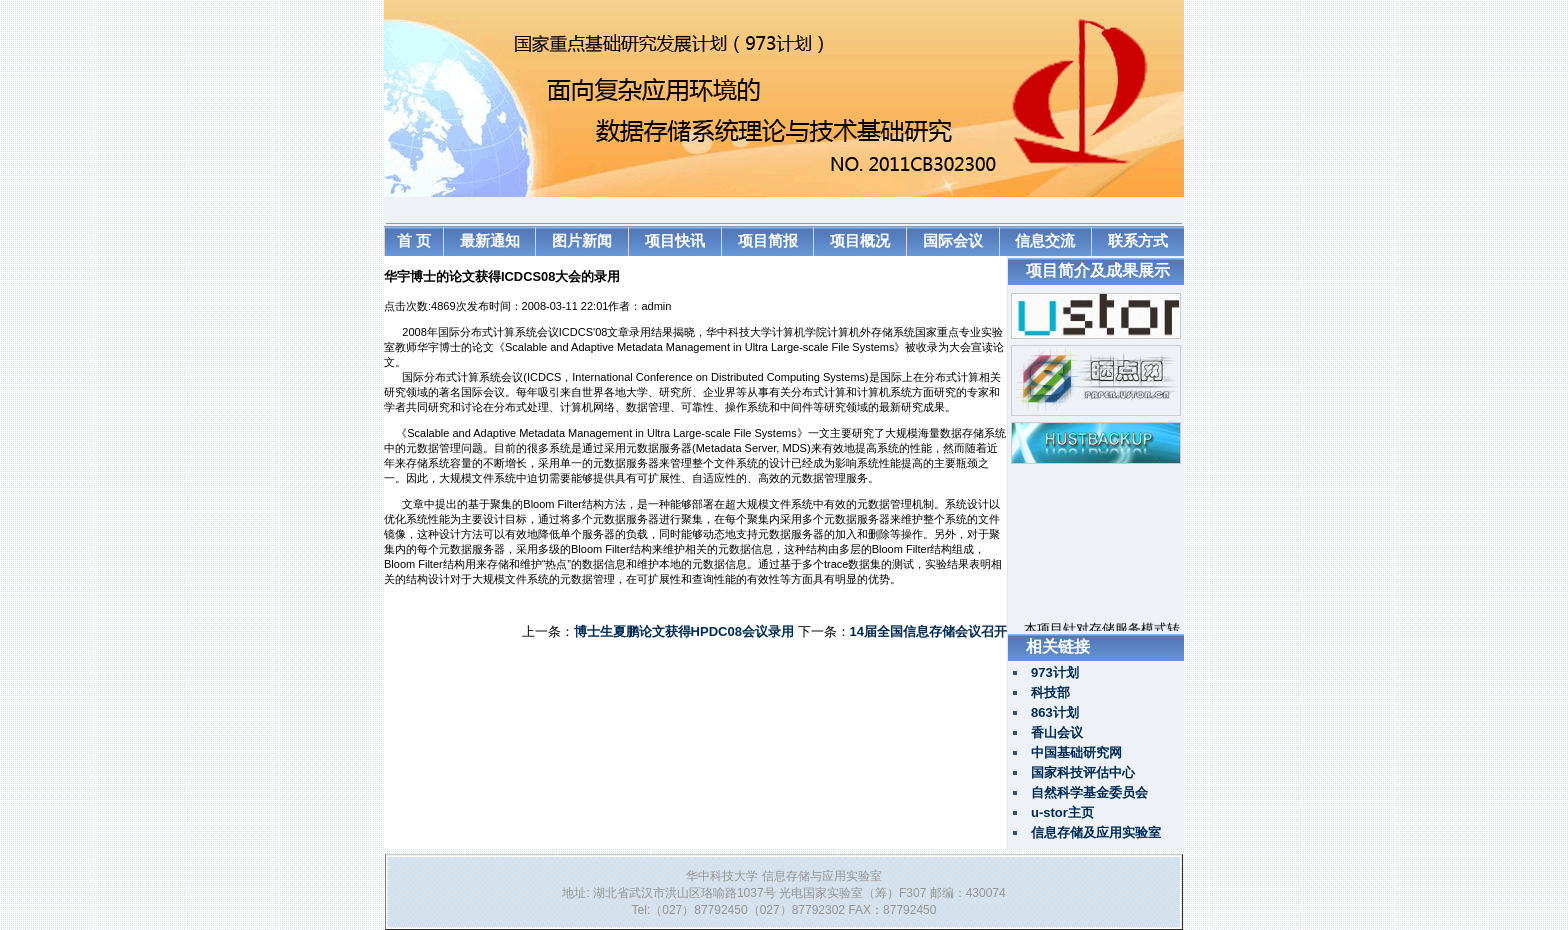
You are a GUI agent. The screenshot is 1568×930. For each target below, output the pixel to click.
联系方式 (1138, 240)
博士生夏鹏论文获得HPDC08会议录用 (684, 631)
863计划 (1055, 712)
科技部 (1050, 692)
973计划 (1055, 672)
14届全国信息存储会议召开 (928, 631)
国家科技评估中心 (1083, 772)
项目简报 (768, 240)
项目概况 (860, 240)
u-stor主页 (1062, 812)
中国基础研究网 (1076, 752)
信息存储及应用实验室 (1096, 832)
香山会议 (1057, 732)
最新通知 (490, 240)
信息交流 (1045, 240)
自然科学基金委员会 (1089, 792)
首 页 (414, 240)
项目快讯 (675, 240)
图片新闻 (582, 240)
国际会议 (953, 240)
